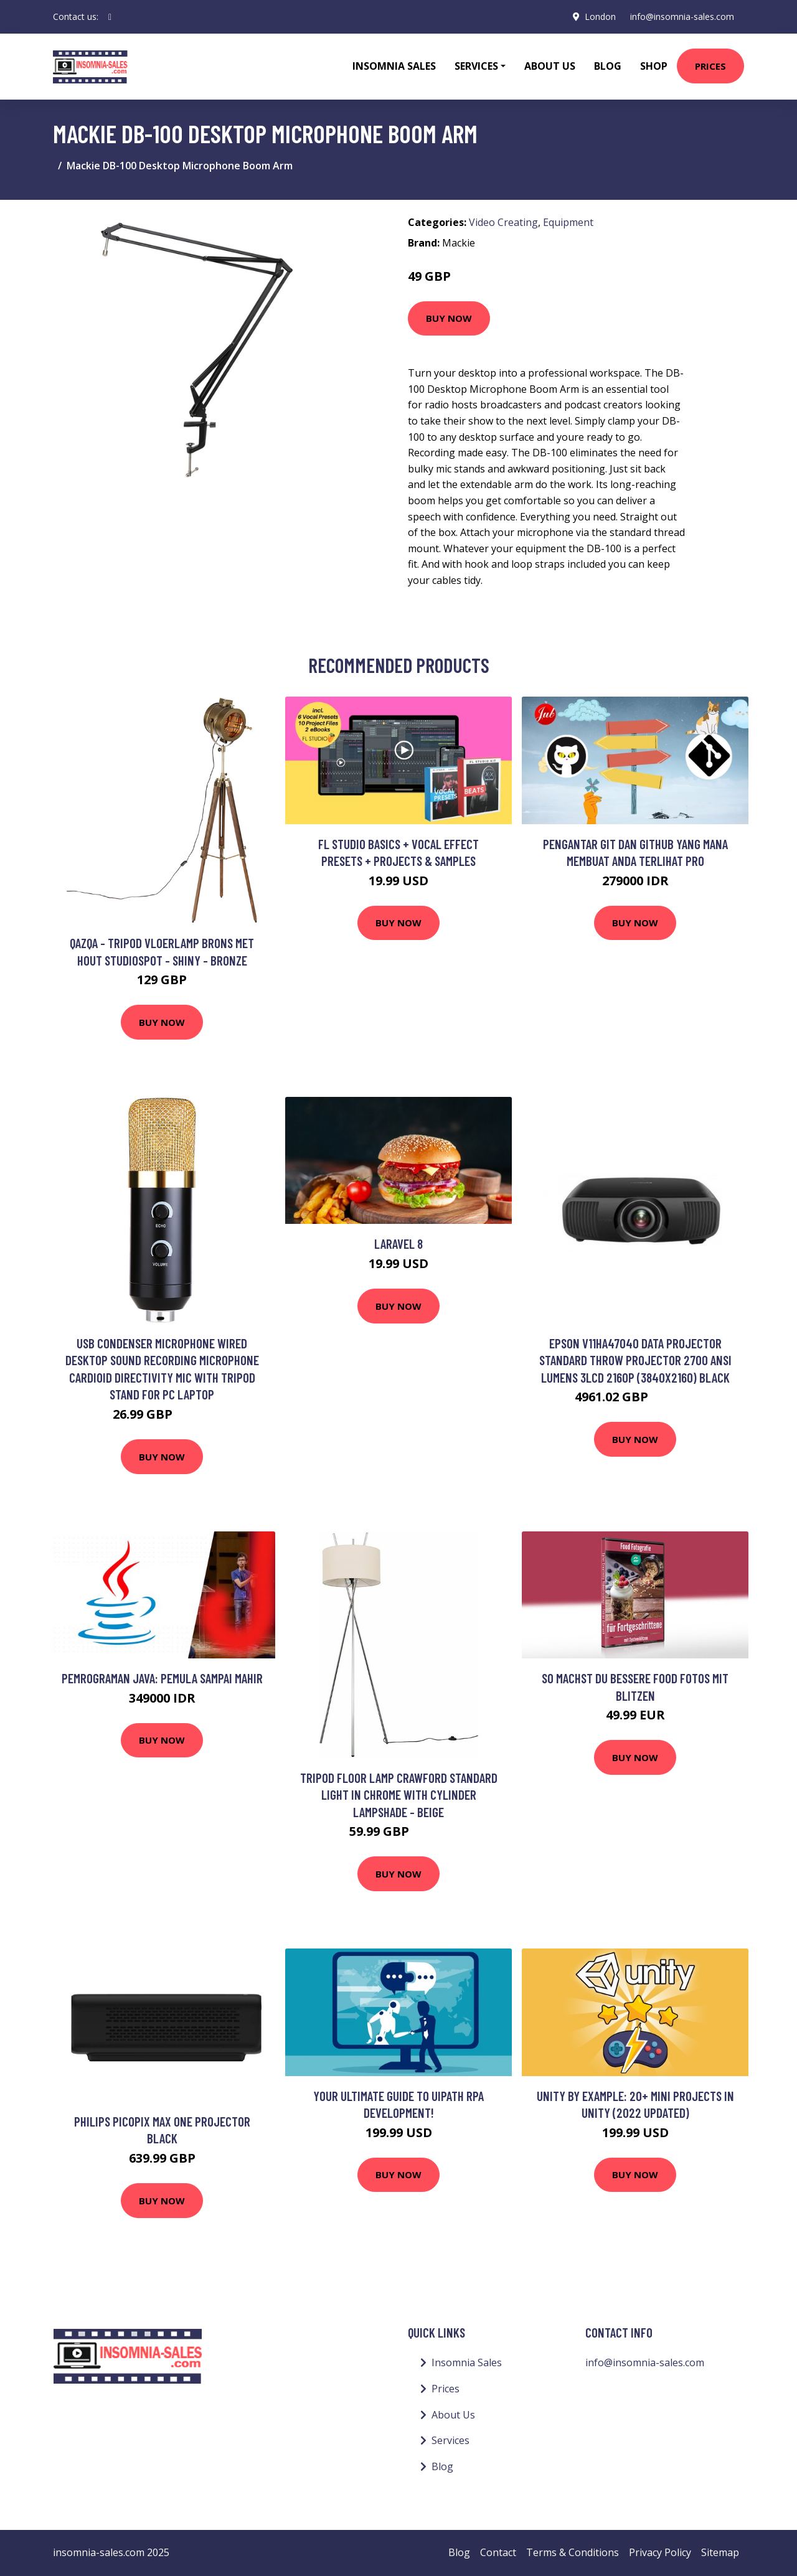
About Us (549, 66)
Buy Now (449, 318)
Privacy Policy (660, 2552)
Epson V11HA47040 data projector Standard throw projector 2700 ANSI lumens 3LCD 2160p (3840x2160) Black (635, 1360)
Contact (498, 2552)
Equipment (568, 222)
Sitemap (720, 2552)
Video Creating (503, 222)
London (599, 16)
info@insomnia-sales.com (682, 16)
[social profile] (109, 17)
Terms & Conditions (572, 2552)
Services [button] (476, 66)
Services (450, 2440)
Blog (607, 66)
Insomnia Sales (394, 66)
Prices (710, 66)
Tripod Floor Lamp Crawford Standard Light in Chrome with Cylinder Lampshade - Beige (399, 1795)
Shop (653, 66)
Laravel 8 (398, 1243)
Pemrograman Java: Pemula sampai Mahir (162, 1678)
